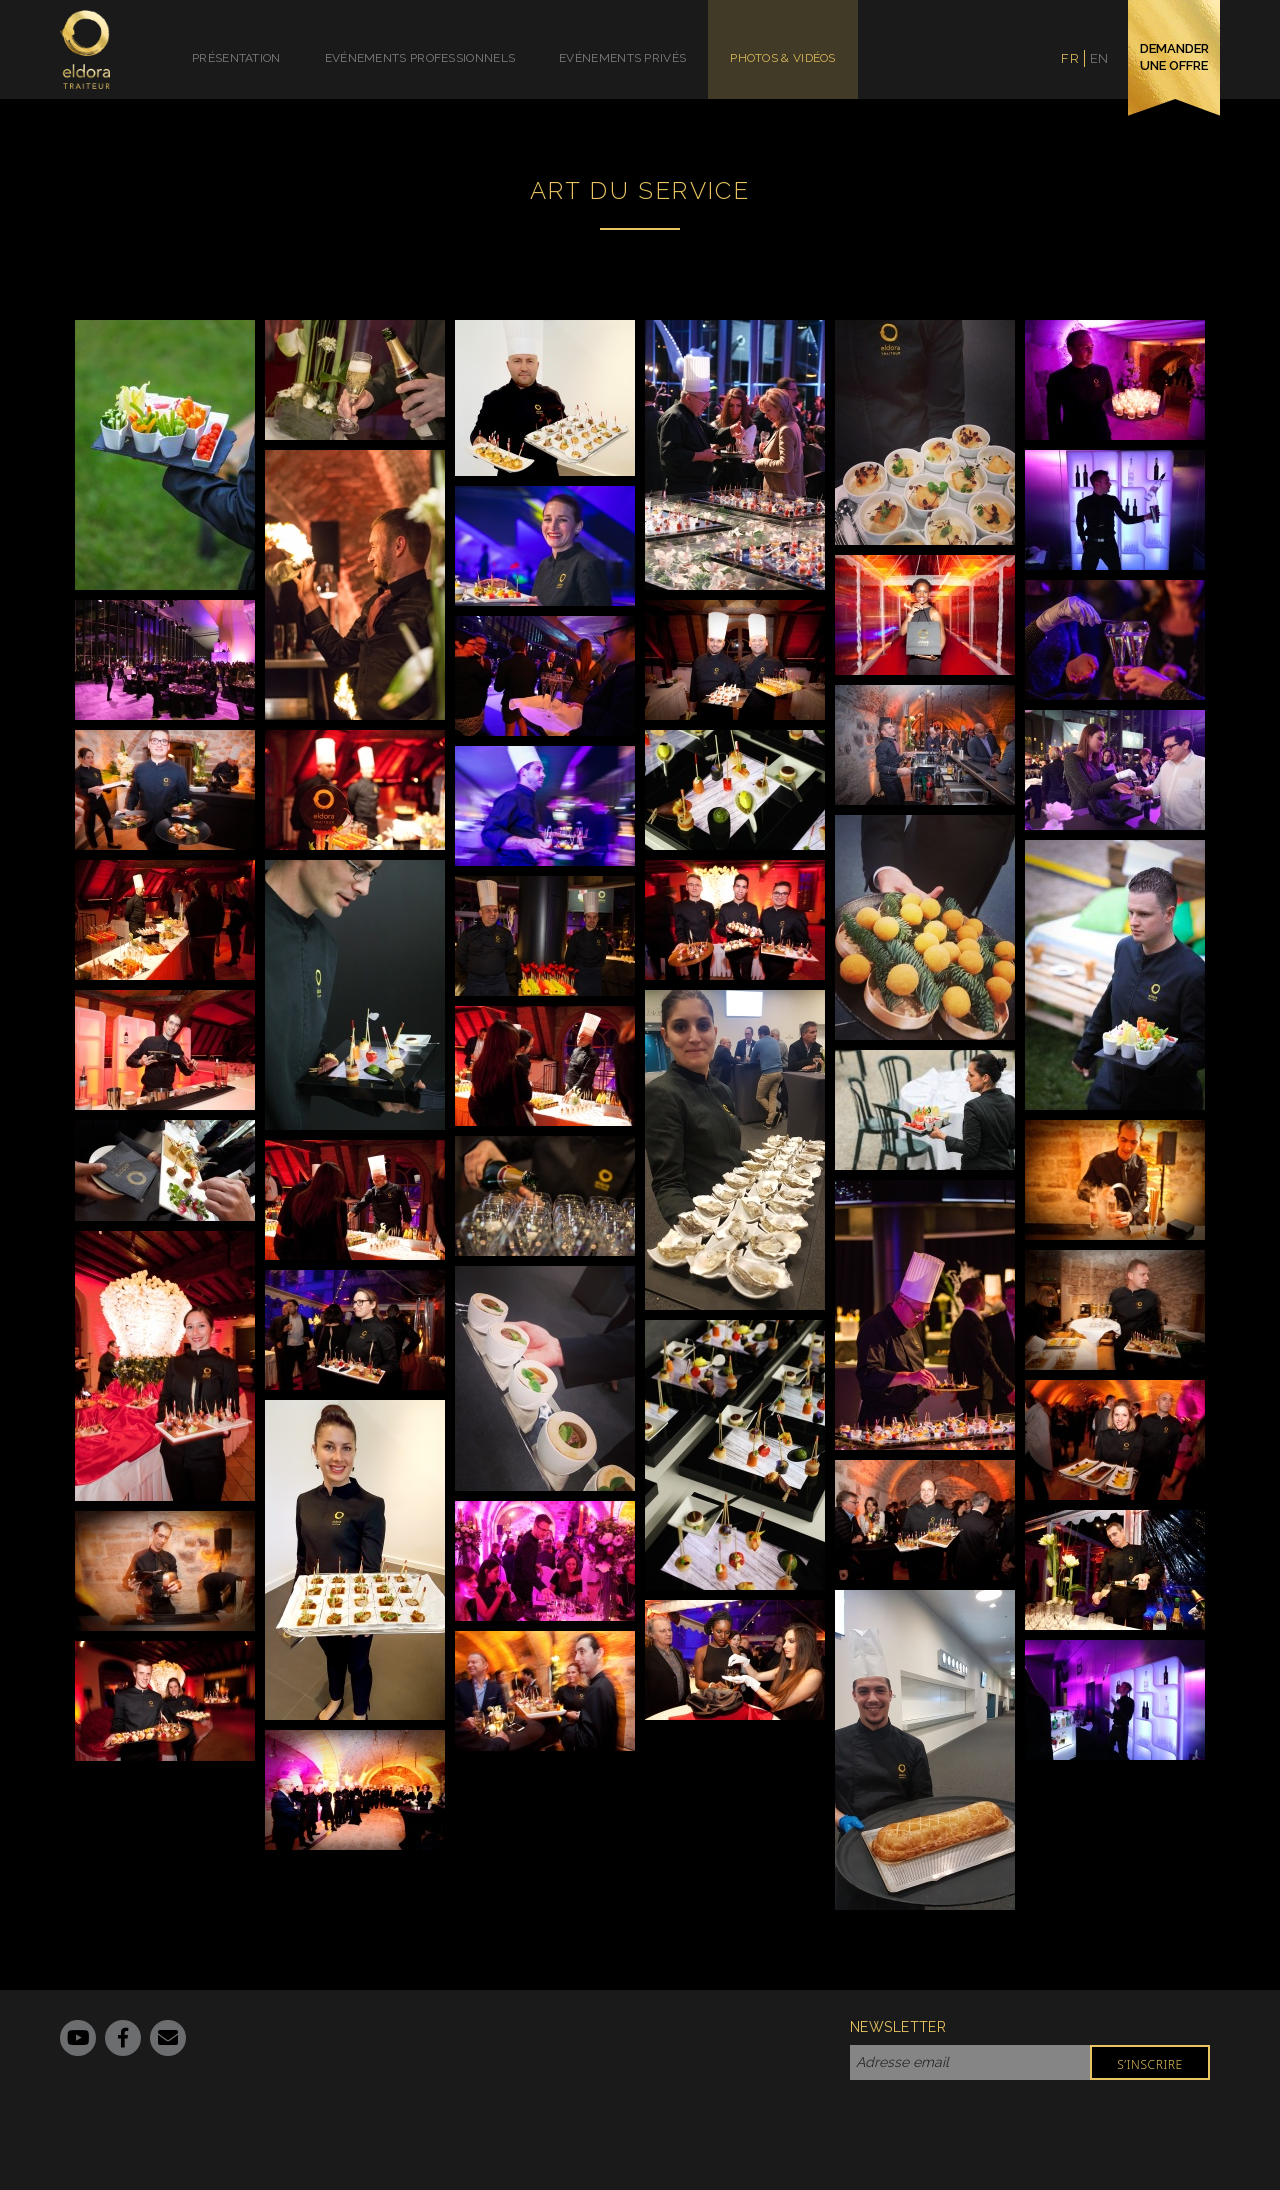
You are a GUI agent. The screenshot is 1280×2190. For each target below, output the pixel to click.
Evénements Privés (622, 58)
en (1099, 58)
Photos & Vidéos (783, 58)
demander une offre (1174, 57)
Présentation (236, 58)
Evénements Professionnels (420, 58)
